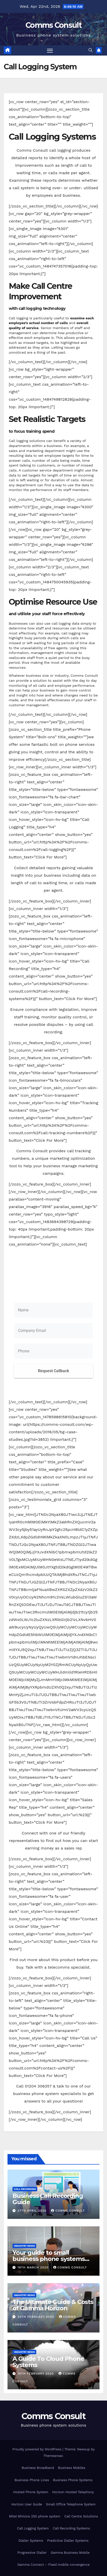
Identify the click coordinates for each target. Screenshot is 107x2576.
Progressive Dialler (32, 2552)
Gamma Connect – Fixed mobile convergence (54, 2564)
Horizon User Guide (27, 2504)
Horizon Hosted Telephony (73, 2492)
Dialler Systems (30, 2540)
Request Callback (53, 1370)
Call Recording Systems (71, 2528)
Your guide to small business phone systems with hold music (48, 2259)
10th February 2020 (36, 2373)
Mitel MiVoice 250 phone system (34, 2516)
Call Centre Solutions (81, 2516)
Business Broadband (38, 2468)
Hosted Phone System (30, 2492)
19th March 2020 (34, 2267)
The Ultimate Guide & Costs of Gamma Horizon (52, 2305)
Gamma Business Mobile (70, 2552)
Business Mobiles (71, 2468)
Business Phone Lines (31, 2480)
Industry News (24, 2245)
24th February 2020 (37, 2316)
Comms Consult (54, 25)
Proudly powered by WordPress (37, 2449)
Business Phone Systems (72, 2480)
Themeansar (53, 2456)
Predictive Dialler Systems (67, 2540)
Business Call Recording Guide (47, 2199)
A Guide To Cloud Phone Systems (48, 2362)
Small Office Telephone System (71, 2504)
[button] (90, 50)
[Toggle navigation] (50, 50)
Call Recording (25, 2189)
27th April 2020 (33, 2210)
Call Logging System (33, 2528)
